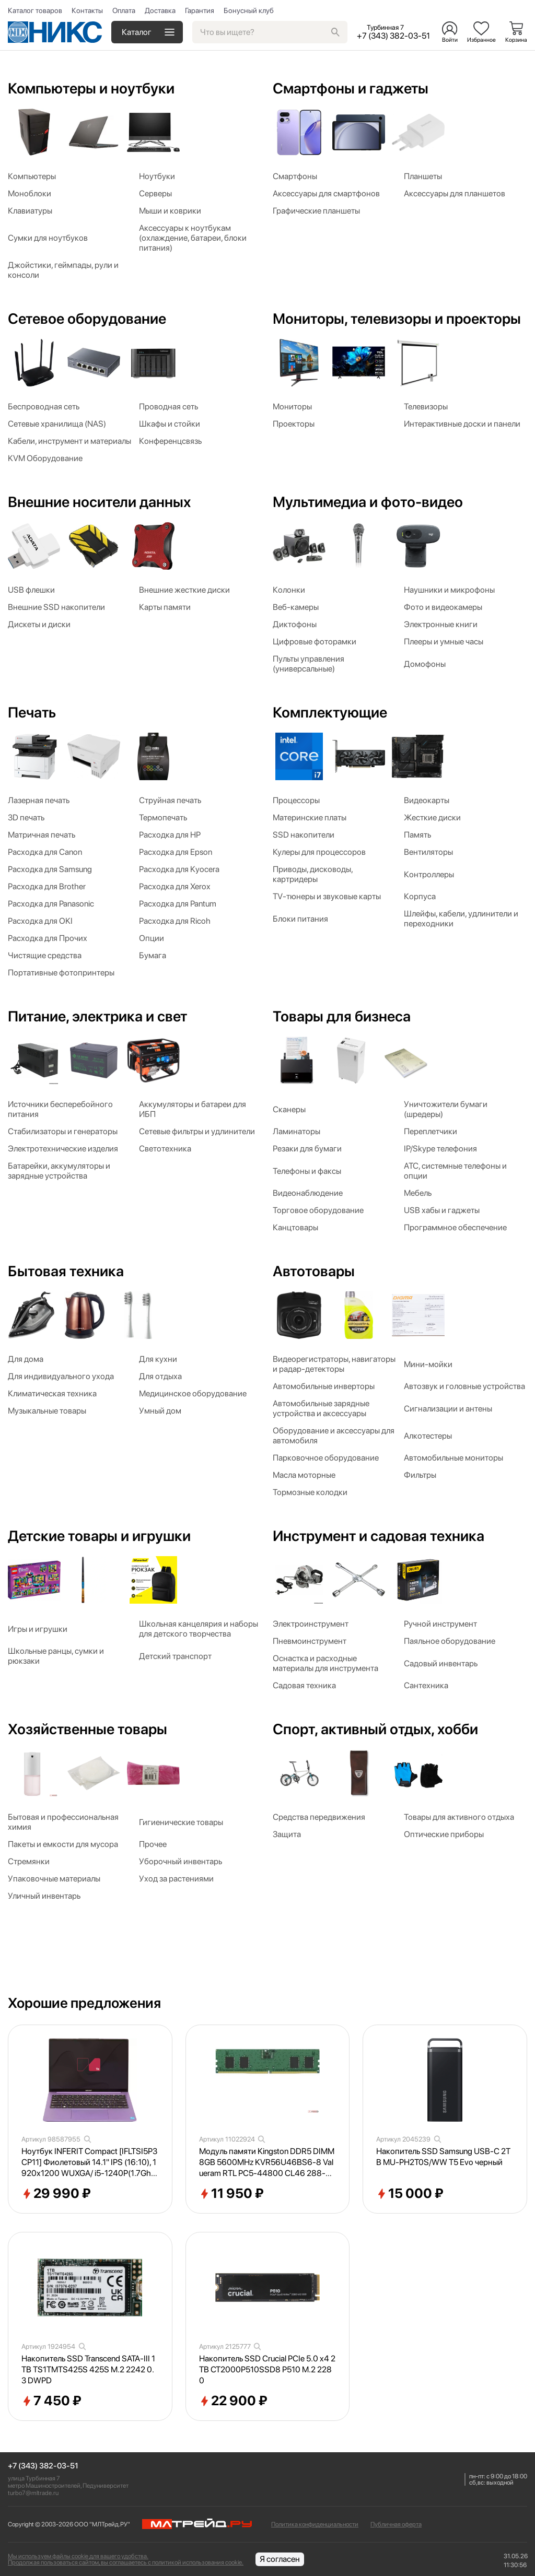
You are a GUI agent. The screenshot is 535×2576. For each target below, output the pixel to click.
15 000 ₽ (410, 2194)
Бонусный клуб (249, 10)
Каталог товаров (35, 10)
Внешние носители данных (99, 502)
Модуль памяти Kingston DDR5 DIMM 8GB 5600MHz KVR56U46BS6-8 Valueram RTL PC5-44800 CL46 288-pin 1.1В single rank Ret (267, 2162)
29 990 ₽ (56, 2194)
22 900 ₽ (233, 2401)
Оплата (123, 10)
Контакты (87, 10)
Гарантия (199, 10)
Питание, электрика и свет (97, 1016)
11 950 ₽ (231, 2194)
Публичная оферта (396, 2524)
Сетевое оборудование (87, 318)
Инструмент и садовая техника (378, 1535)
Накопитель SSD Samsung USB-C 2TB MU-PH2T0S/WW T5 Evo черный (443, 2156)
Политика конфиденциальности (314, 2524)
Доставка (160, 10)
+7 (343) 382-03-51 (43, 2466)
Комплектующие (330, 712)
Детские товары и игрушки (99, 1535)
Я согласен (280, 2559)
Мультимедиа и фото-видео (368, 502)
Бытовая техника (66, 1271)
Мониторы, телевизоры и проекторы (397, 318)
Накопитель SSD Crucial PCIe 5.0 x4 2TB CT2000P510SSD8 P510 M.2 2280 (267, 2369)
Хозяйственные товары (87, 1729)
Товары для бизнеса (342, 1016)
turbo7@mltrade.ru (33, 2493)
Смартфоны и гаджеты (350, 88)
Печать (32, 712)
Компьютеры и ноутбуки (91, 88)
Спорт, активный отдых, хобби (375, 1729)
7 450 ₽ (51, 2401)
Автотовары (314, 1271)
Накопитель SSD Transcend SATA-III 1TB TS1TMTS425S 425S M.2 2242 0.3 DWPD (88, 2369)
